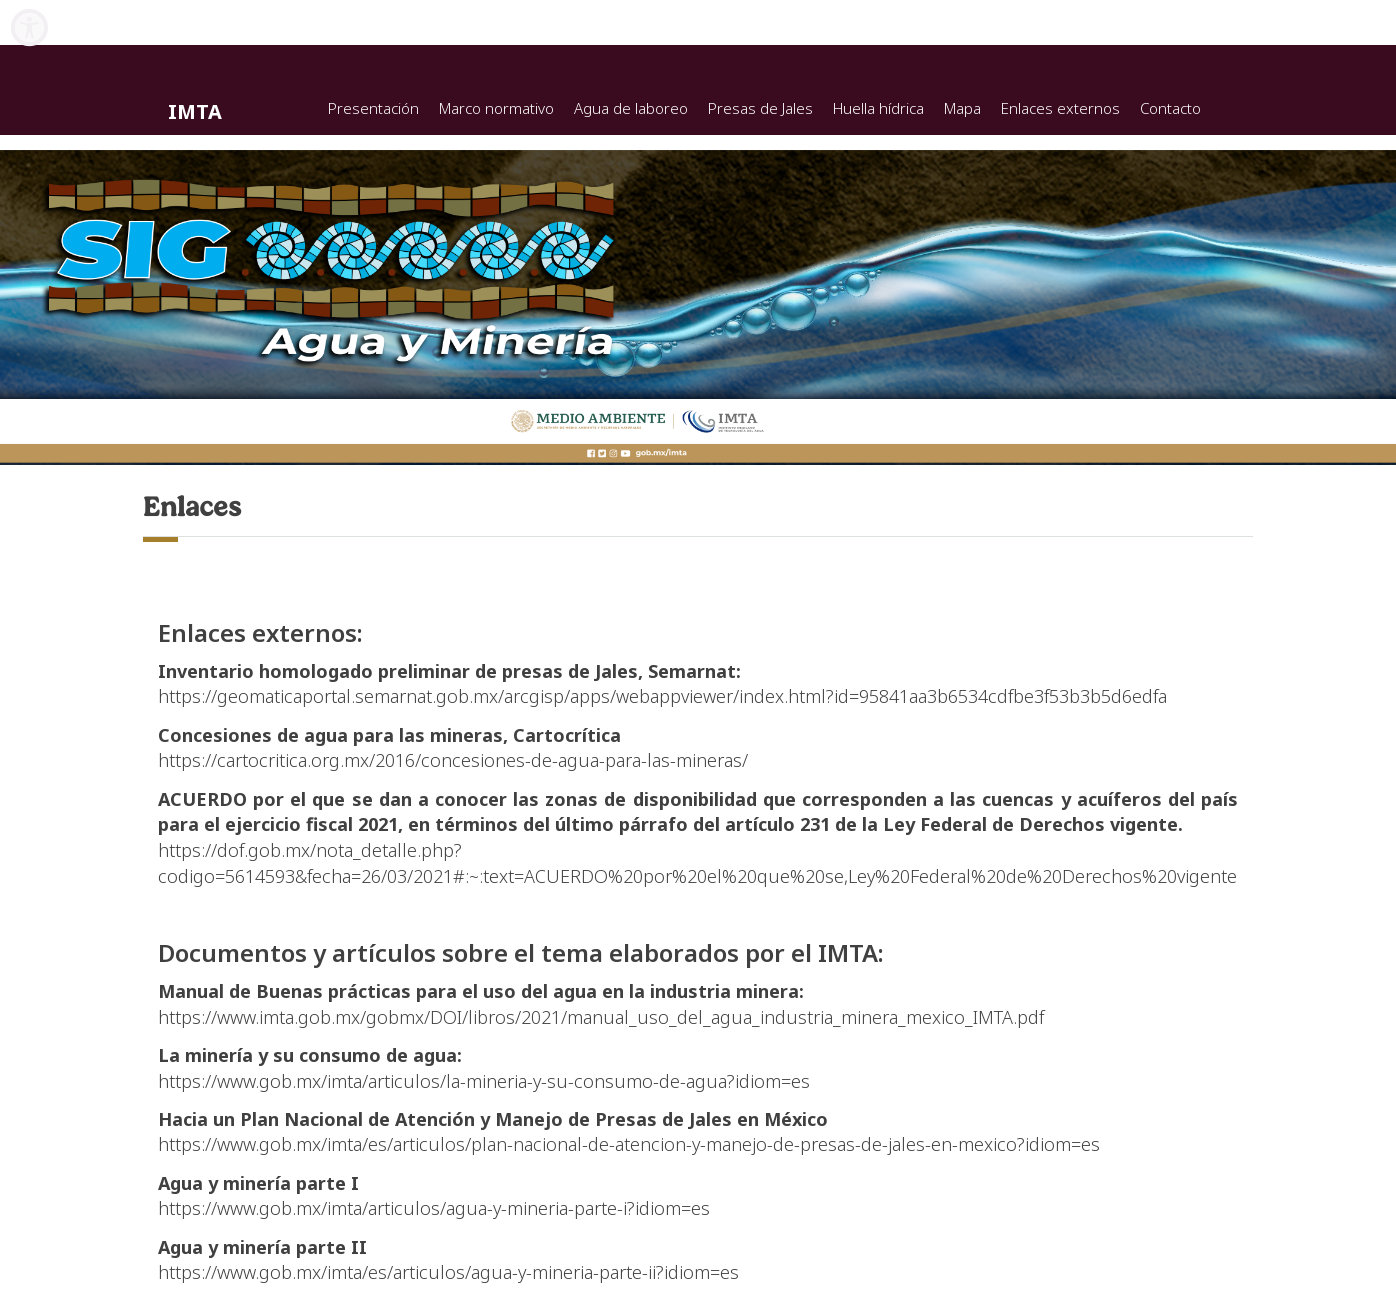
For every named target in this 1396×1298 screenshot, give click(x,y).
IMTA (195, 111)
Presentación (373, 108)
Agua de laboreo (631, 108)
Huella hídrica (878, 108)
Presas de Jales (760, 108)
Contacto (1170, 108)
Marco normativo (496, 108)
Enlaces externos (1060, 108)
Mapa (962, 108)
